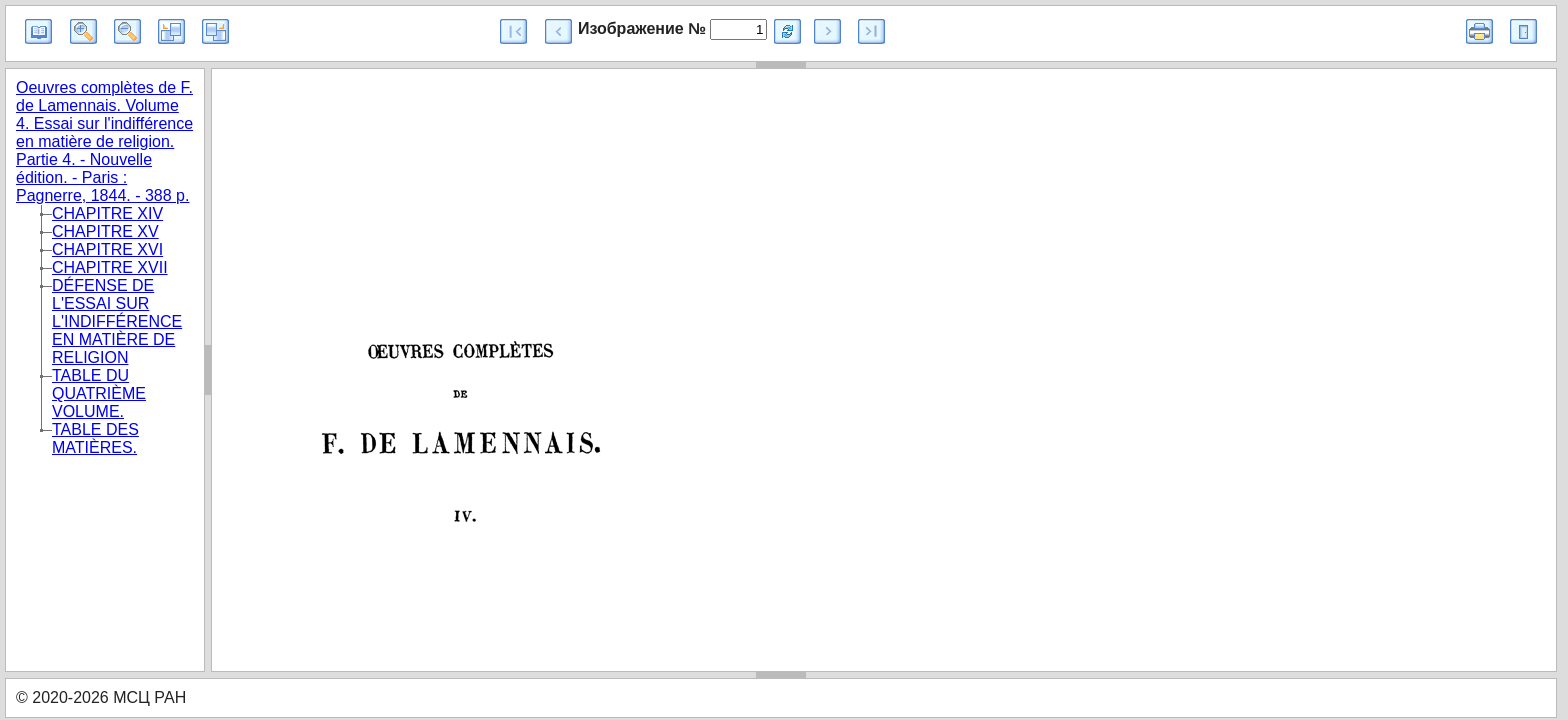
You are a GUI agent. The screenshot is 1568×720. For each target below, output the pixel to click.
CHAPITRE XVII (110, 267)
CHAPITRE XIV (107, 213)
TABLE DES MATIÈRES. (95, 438)
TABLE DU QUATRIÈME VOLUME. (99, 393)
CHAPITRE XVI (107, 249)
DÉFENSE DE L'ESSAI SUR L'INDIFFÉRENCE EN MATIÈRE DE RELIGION (117, 321)
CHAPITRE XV (105, 231)
